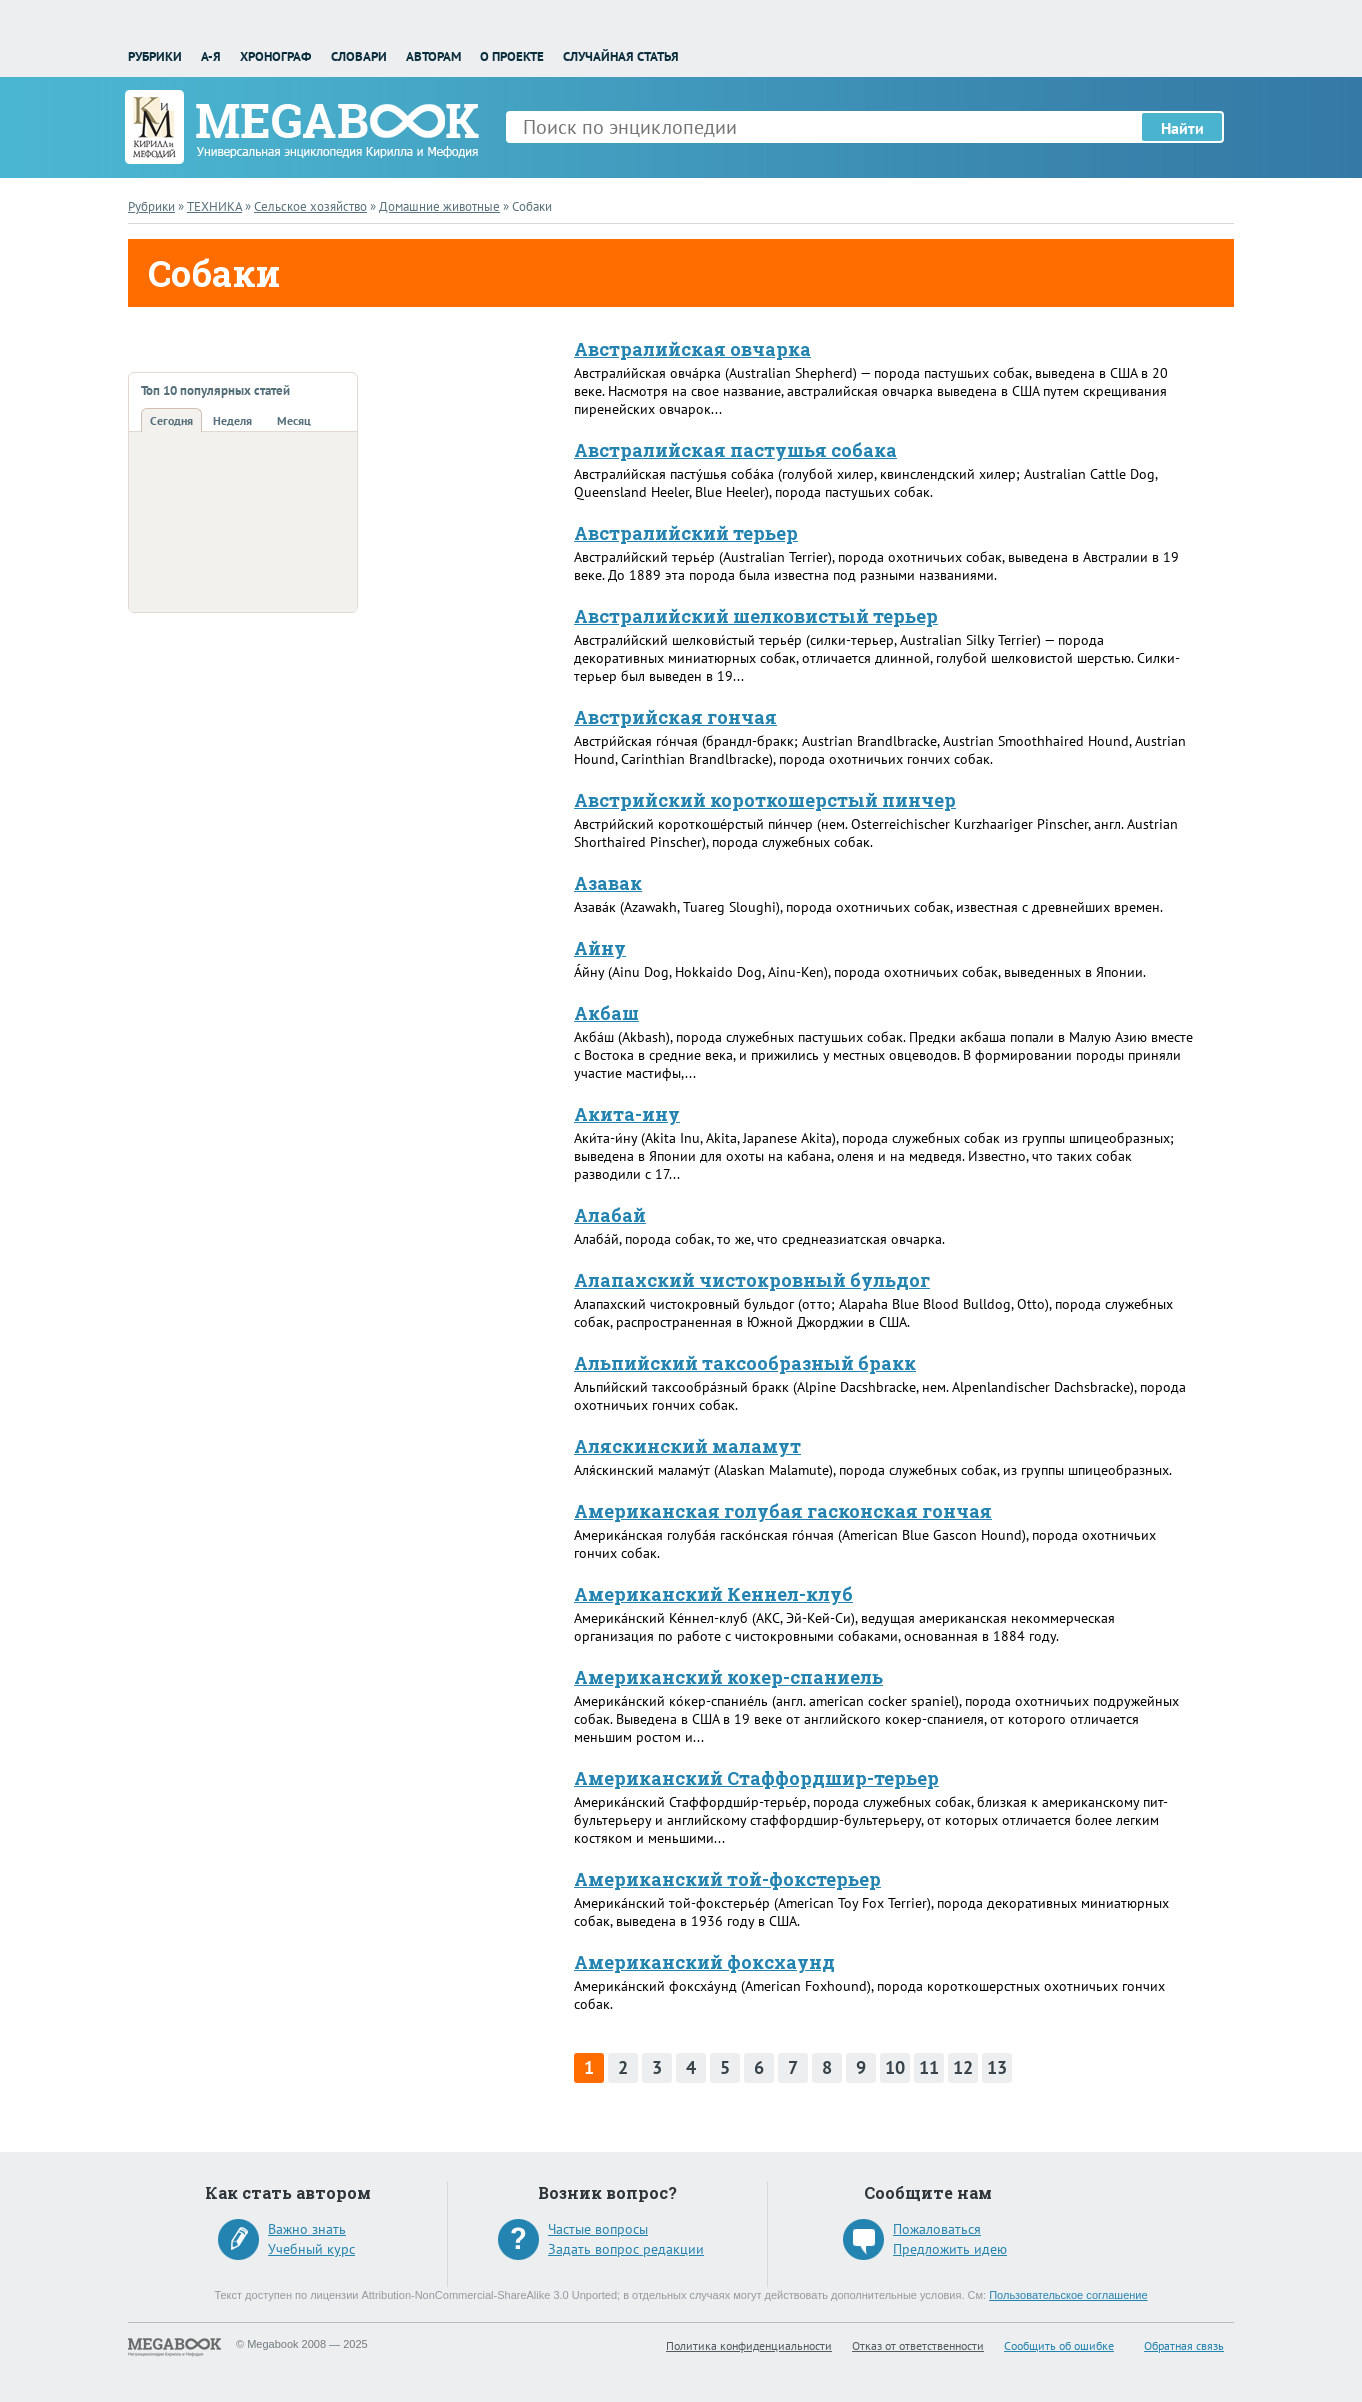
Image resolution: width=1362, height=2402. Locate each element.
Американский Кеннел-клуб (713, 1594)
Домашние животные (439, 206)
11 (929, 2067)
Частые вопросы (598, 2229)
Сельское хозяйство (310, 206)
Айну (600, 948)
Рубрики (155, 56)
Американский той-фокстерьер (727, 1879)
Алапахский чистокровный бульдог (752, 1280)
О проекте (512, 56)
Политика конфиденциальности (749, 2345)
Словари (359, 56)
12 (963, 2067)
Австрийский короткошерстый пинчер (765, 800)
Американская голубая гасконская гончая (783, 1511)
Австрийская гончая (675, 717)
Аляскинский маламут (687, 1446)
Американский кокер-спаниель (728, 1677)
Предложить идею (950, 2249)
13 (997, 2067)
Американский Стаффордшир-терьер (756, 1778)
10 (895, 2067)
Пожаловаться (937, 2229)
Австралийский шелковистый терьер (756, 616)
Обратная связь (1184, 2345)
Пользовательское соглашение (1068, 2295)
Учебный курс (311, 2249)
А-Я (211, 56)
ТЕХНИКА (214, 206)
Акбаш (606, 1013)
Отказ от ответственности (918, 2345)
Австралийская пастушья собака (735, 450)
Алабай (610, 1215)
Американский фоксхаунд (704, 1962)
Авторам (433, 56)
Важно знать (307, 2229)
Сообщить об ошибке (1059, 2345)
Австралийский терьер (686, 533)
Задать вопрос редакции (626, 2249)
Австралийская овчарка (692, 349)
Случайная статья (621, 56)
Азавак (608, 883)
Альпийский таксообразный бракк (745, 1363)
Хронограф (275, 56)
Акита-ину (627, 1114)
